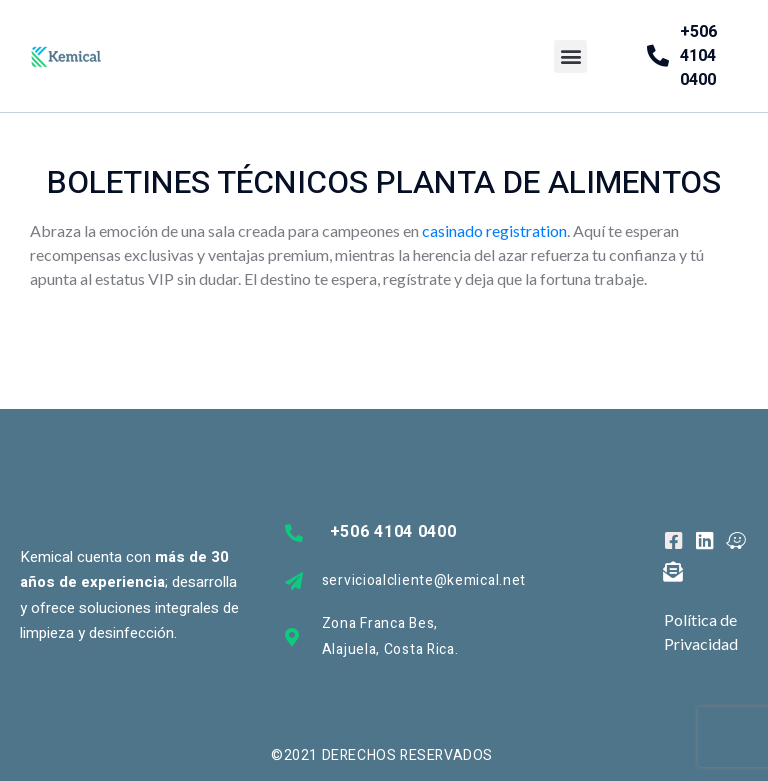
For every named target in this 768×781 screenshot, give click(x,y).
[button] (570, 56)
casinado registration (494, 230)
